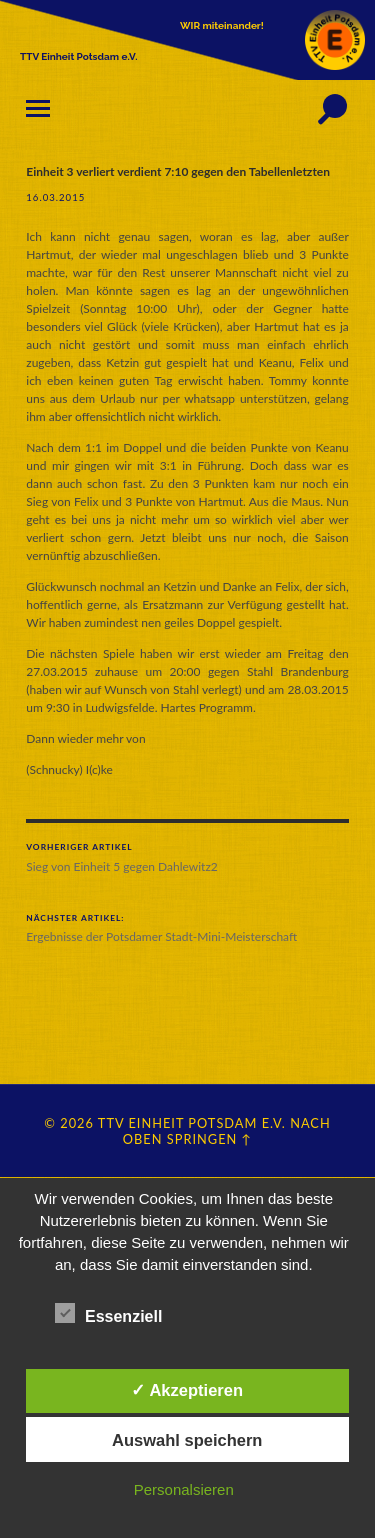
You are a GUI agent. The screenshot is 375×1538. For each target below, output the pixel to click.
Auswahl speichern (187, 1440)
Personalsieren (184, 1489)
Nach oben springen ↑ (227, 1131)
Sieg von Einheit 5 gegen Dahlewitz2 (187, 857)
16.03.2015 (55, 197)
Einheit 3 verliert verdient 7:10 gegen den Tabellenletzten (178, 171)
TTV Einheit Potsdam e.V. (192, 1123)
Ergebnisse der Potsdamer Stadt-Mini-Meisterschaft (187, 928)
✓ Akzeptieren (187, 1390)
